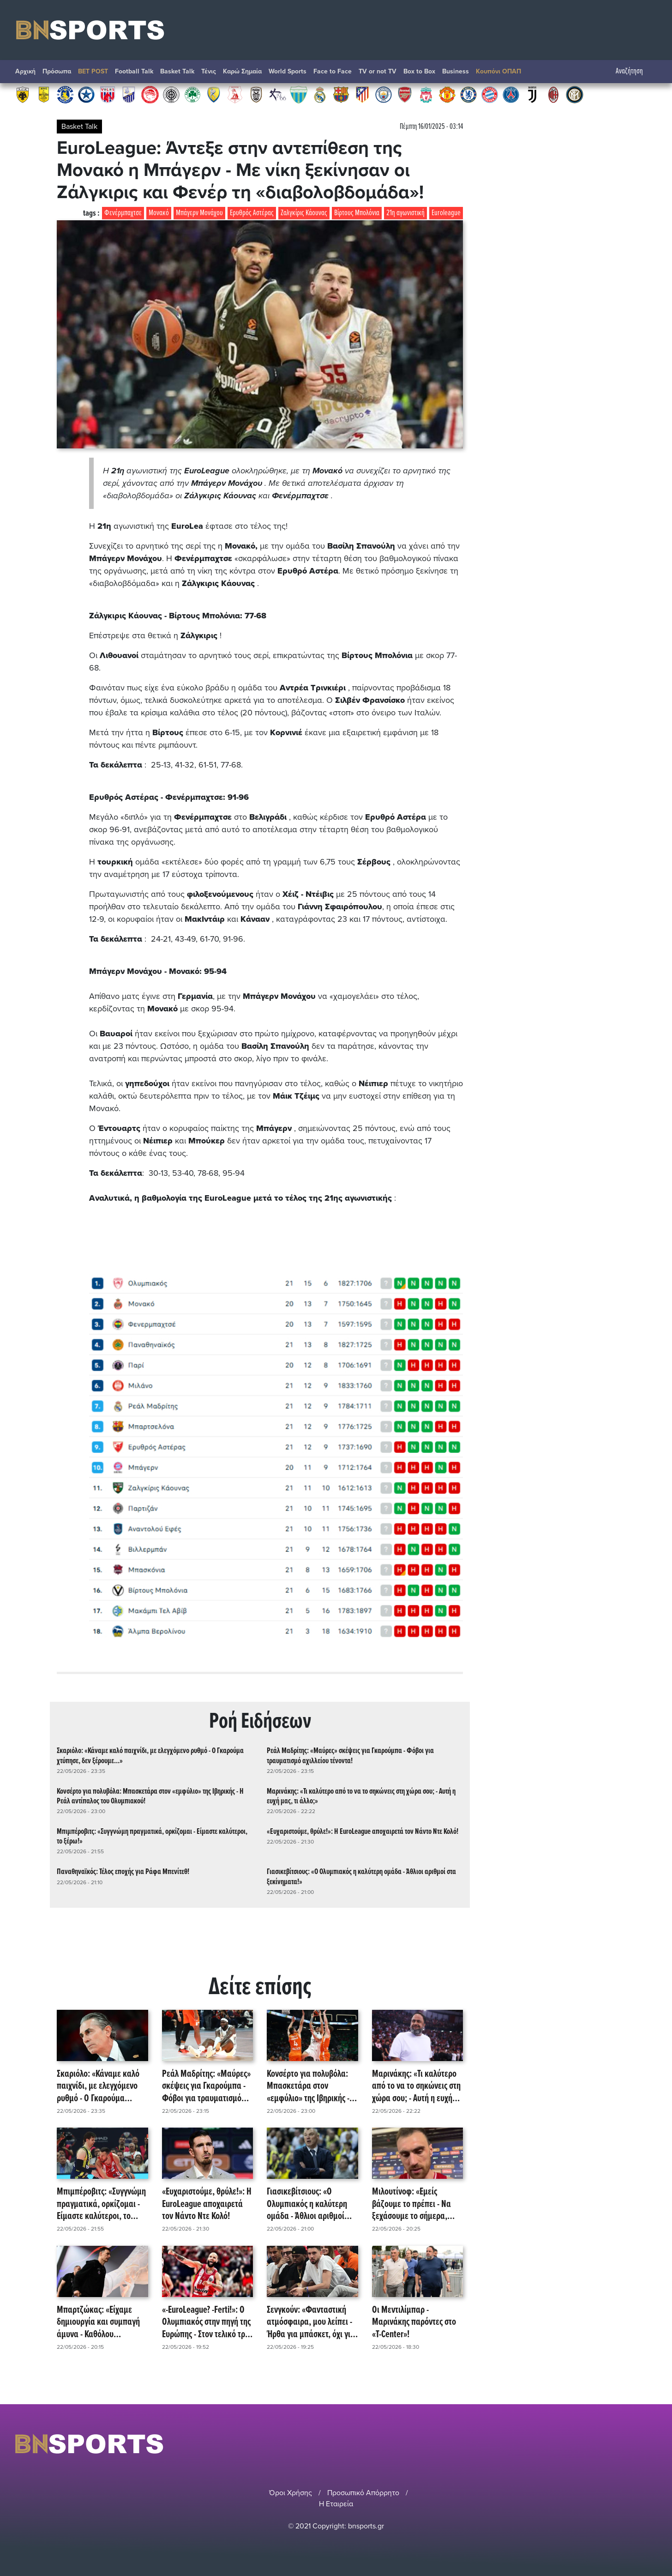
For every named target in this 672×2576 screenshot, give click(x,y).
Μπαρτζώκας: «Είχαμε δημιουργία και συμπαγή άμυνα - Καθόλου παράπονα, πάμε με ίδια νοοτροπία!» (98, 2322)
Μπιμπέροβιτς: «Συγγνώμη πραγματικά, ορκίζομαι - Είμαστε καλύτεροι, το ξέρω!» (152, 1836)
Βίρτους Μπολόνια (356, 213)
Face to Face (332, 71)
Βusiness (455, 71)
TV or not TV (377, 71)
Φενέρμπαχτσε (123, 213)
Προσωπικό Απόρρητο (363, 2492)
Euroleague (446, 213)
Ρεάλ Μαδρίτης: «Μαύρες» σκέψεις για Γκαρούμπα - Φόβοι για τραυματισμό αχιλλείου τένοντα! (350, 1756)
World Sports (287, 71)
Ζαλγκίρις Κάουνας (304, 213)
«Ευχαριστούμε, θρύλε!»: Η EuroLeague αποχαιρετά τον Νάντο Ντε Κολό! (362, 1832)
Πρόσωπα (56, 71)
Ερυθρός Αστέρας (252, 213)
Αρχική (25, 71)
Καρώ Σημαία (242, 71)
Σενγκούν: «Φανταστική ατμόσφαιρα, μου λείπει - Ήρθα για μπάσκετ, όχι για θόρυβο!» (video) (311, 2322)
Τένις (208, 71)
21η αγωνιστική (405, 213)
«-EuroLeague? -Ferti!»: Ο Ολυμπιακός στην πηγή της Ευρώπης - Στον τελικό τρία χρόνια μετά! (207, 2322)
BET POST (93, 71)
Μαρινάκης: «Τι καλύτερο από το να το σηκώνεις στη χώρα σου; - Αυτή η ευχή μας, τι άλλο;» (361, 1796)
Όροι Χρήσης (290, 2492)
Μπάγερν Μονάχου (199, 213)
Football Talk (134, 71)
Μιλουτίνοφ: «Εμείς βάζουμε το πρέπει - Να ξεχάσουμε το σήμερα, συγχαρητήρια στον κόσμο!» (411, 2204)
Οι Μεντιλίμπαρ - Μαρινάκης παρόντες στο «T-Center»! (414, 2322)
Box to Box (419, 71)
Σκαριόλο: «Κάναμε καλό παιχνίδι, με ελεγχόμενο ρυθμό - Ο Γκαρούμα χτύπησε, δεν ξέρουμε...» (150, 1756)
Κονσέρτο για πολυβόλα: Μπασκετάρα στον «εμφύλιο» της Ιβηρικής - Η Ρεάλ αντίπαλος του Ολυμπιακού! (150, 1796)
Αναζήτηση (634, 71)
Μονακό (159, 213)
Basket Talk (177, 71)
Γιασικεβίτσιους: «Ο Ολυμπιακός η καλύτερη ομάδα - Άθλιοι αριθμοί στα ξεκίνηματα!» (361, 1877)
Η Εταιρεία (336, 2504)
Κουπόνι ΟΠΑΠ (498, 71)
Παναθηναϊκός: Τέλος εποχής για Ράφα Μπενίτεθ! (123, 1872)
